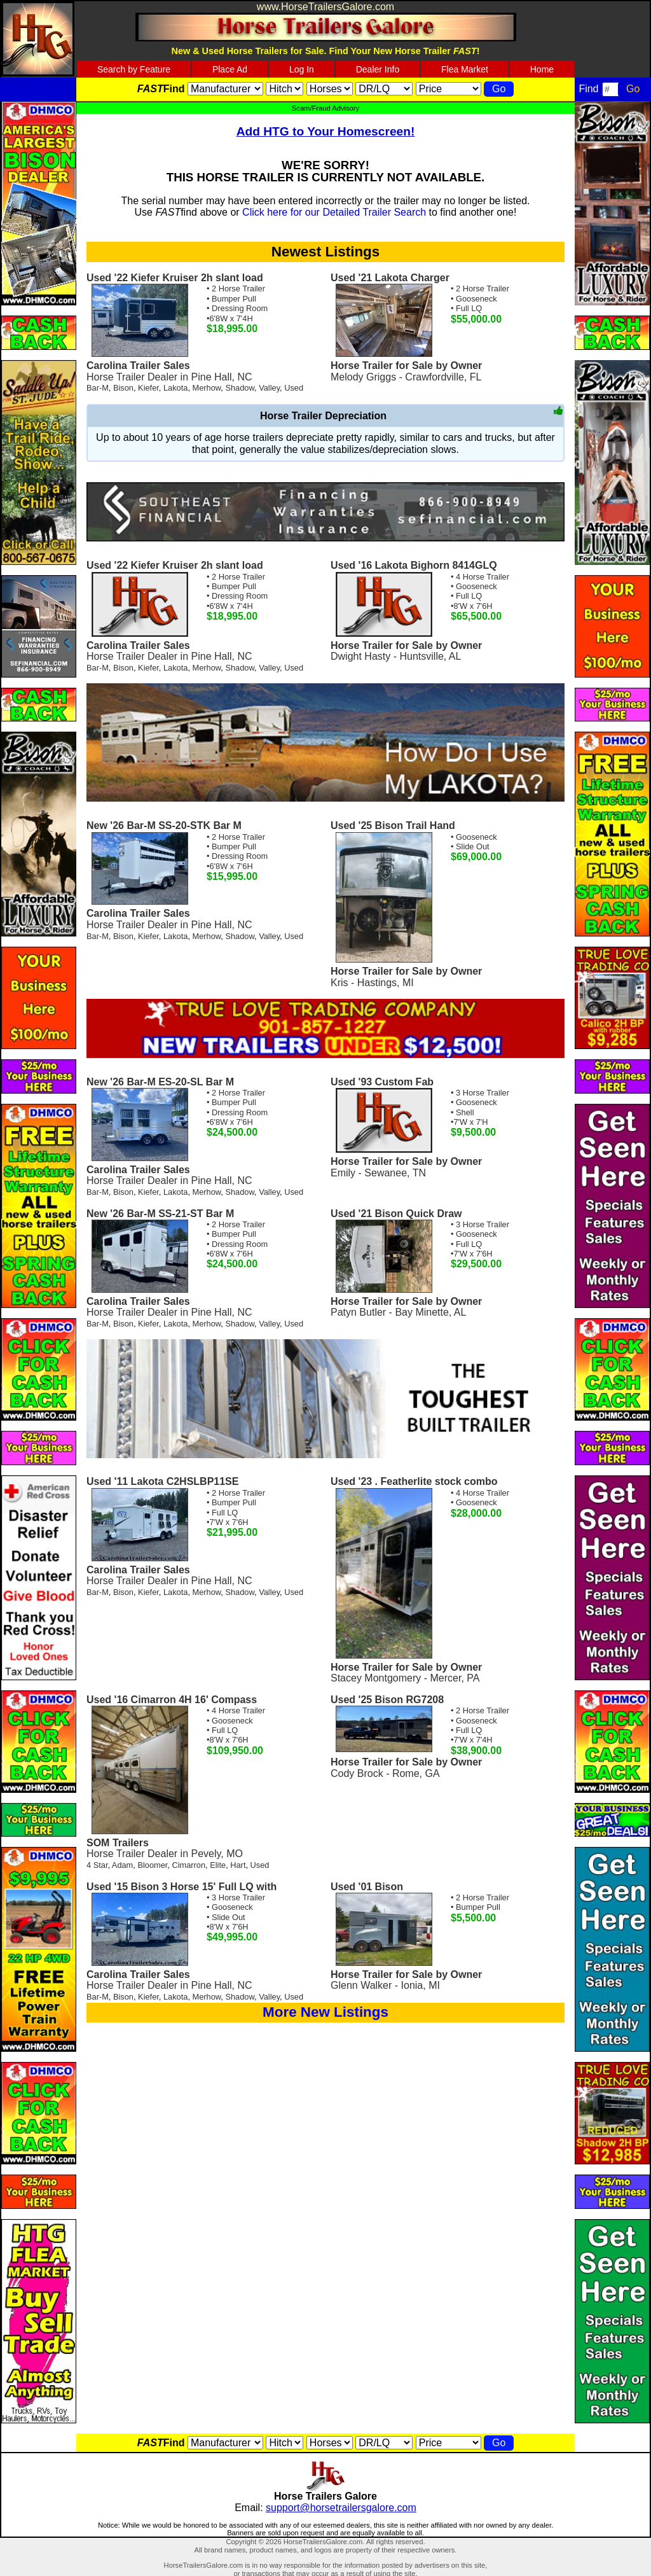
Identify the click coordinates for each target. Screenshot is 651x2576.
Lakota (175, 388)
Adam (122, 1865)
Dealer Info (377, 69)
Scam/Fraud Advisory (325, 108)
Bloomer (152, 1865)
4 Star (96, 1865)
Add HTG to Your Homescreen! (325, 131)
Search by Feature (133, 69)
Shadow (239, 388)
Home (542, 69)
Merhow (207, 388)
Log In (301, 69)
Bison (123, 388)
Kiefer (148, 388)
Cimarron (188, 1865)
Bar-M (97, 388)
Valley (269, 388)
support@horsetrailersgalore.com (341, 2507)
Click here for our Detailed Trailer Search (334, 212)
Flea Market (464, 69)
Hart (237, 1865)
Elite (218, 1865)
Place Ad (229, 69)
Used (293, 388)
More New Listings (325, 2012)
